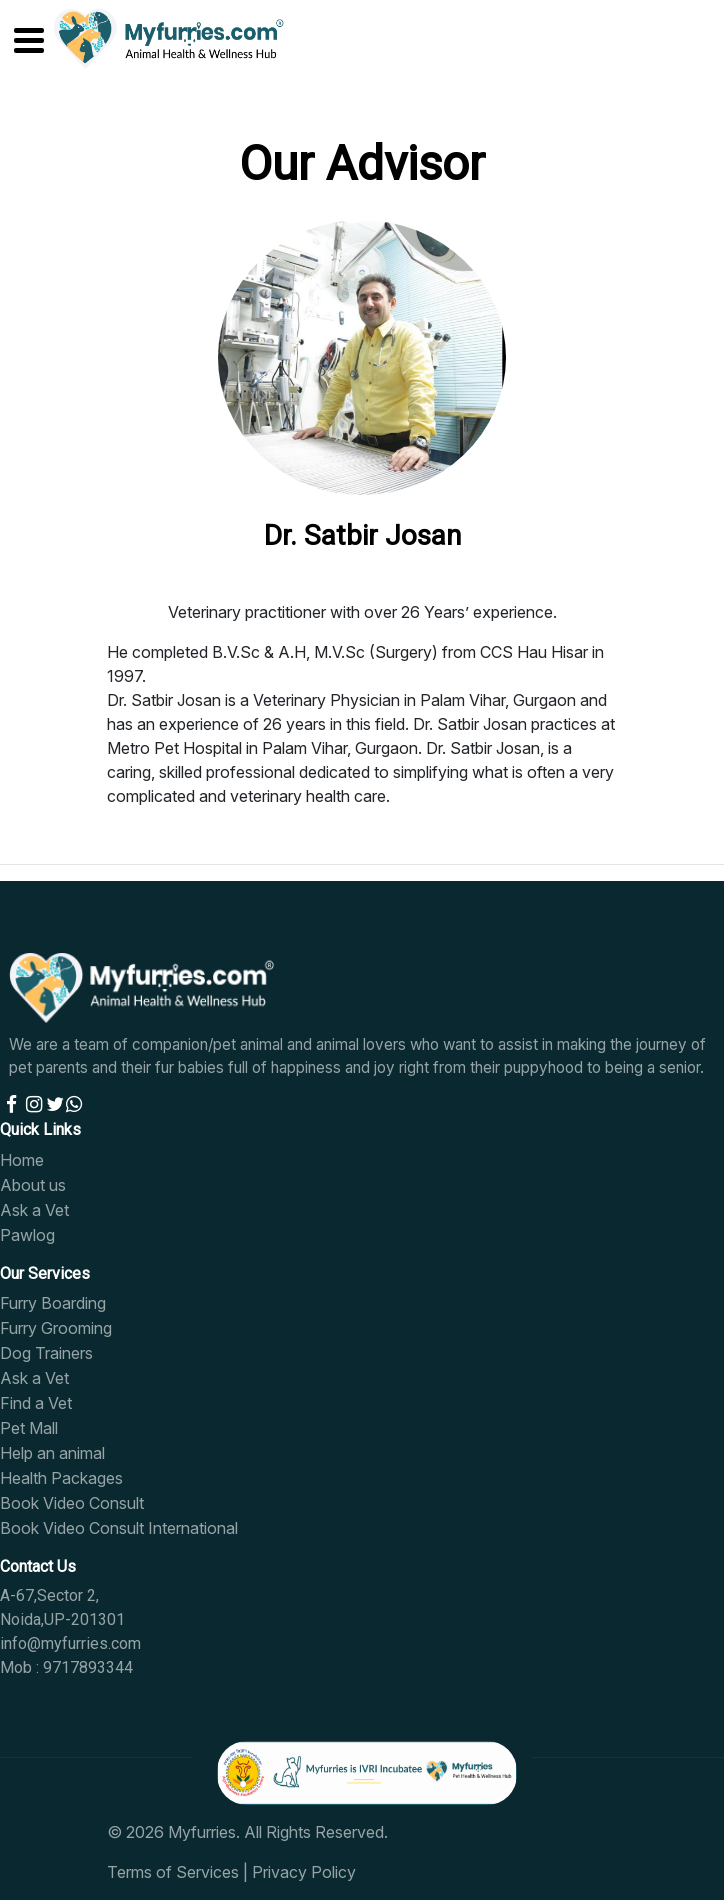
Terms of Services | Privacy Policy (231, 1872)
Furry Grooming (56, 1328)
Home (22, 1160)
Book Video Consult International (119, 1528)
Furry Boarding (53, 1303)
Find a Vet (36, 1403)
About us (33, 1185)
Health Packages (61, 1478)
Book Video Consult (72, 1503)
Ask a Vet (34, 1210)
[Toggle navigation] (17, 36)
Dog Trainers (46, 1353)
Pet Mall (29, 1428)
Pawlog (27, 1235)
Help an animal (52, 1453)
